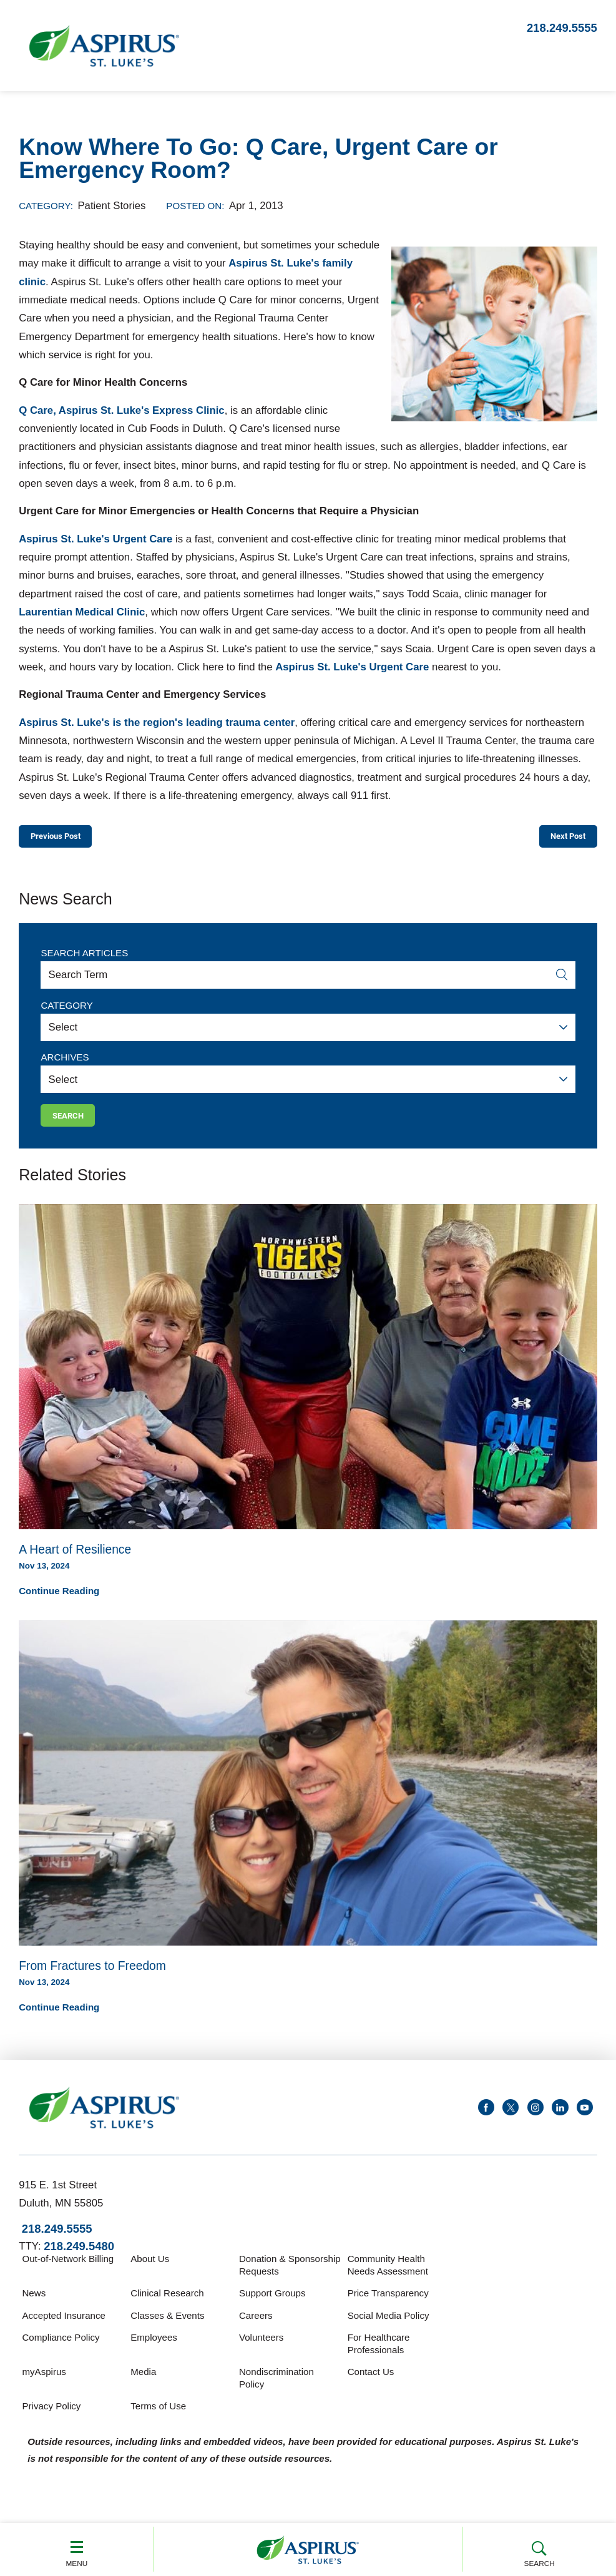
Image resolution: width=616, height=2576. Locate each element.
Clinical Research (166, 2305)
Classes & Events (167, 2327)
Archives (65, 1062)
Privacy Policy (51, 2418)
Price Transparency (388, 2305)
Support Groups (272, 2305)
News (34, 2305)
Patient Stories (111, 206)
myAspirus (44, 2383)
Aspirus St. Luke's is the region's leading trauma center (157, 722)
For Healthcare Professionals (379, 2355)
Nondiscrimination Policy (276, 2389)
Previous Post (67, 839)
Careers (256, 2327)
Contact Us (371, 2383)
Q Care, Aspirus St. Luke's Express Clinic (121, 410)
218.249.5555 (562, 27)
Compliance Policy (60, 2349)
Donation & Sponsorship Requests (290, 2276)
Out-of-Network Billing (68, 2270)
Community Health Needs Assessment (388, 2276)
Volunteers (261, 2349)
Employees (153, 2349)
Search (539, 2548)
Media (143, 2383)
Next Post (559, 839)
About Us (149, 2270)
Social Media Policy (388, 2327)
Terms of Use (158, 2418)
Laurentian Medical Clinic (82, 612)
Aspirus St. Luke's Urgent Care (95, 539)
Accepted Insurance (63, 2327)
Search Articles (84, 958)
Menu (76, 2549)
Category (66, 1011)
